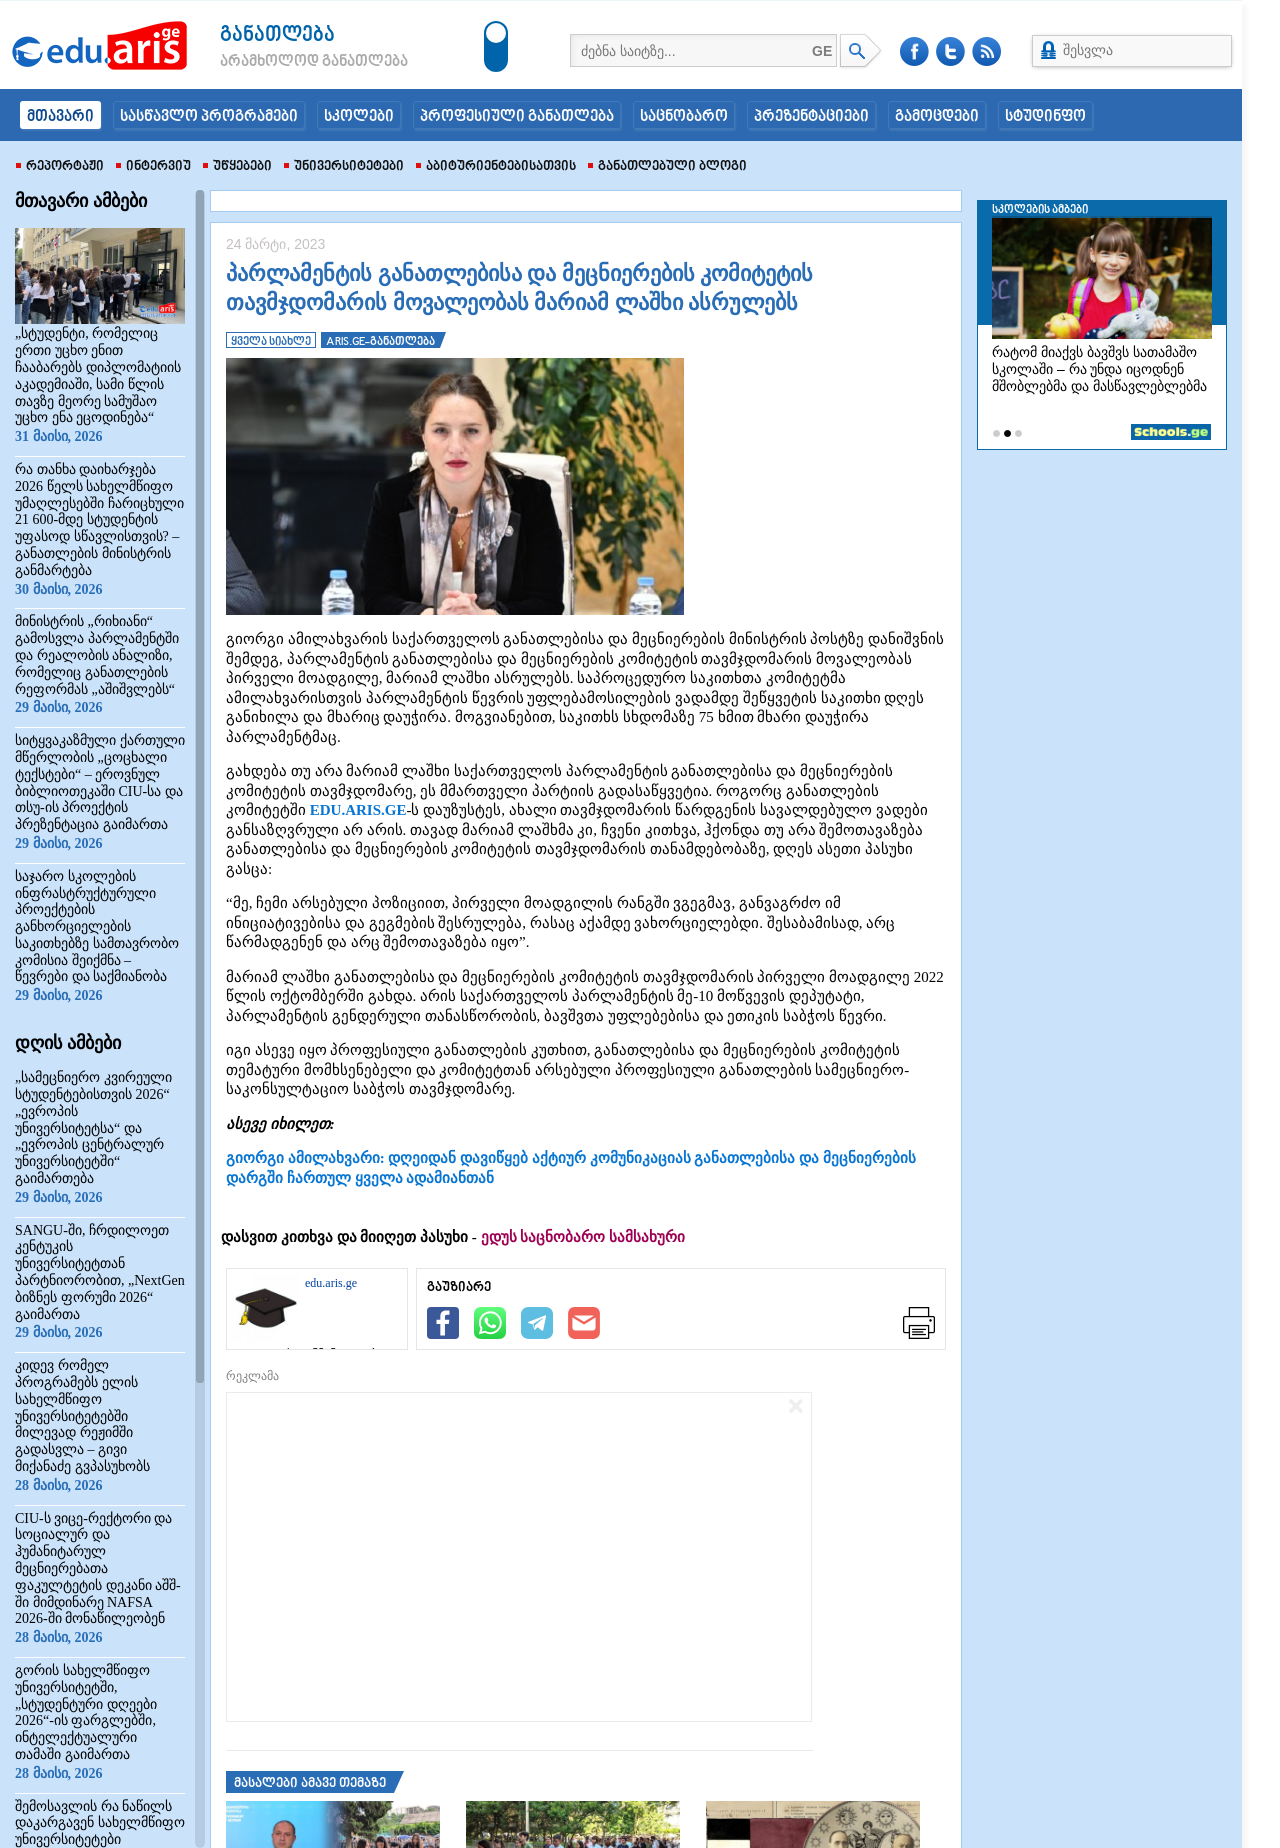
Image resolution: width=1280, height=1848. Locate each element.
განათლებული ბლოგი (667, 167)
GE (822, 51)
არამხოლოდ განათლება (284, 62)
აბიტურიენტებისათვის (496, 167)
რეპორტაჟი (60, 167)
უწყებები (237, 167)
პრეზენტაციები (811, 117)
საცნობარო (684, 117)
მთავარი (60, 117)
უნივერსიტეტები (344, 167)
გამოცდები (937, 117)
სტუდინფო (1045, 117)
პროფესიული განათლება (517, 117)
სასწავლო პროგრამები (209, 117)
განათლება (277, 35)
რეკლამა (252, 1376)
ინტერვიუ (153, 167)
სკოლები (359, 117)
